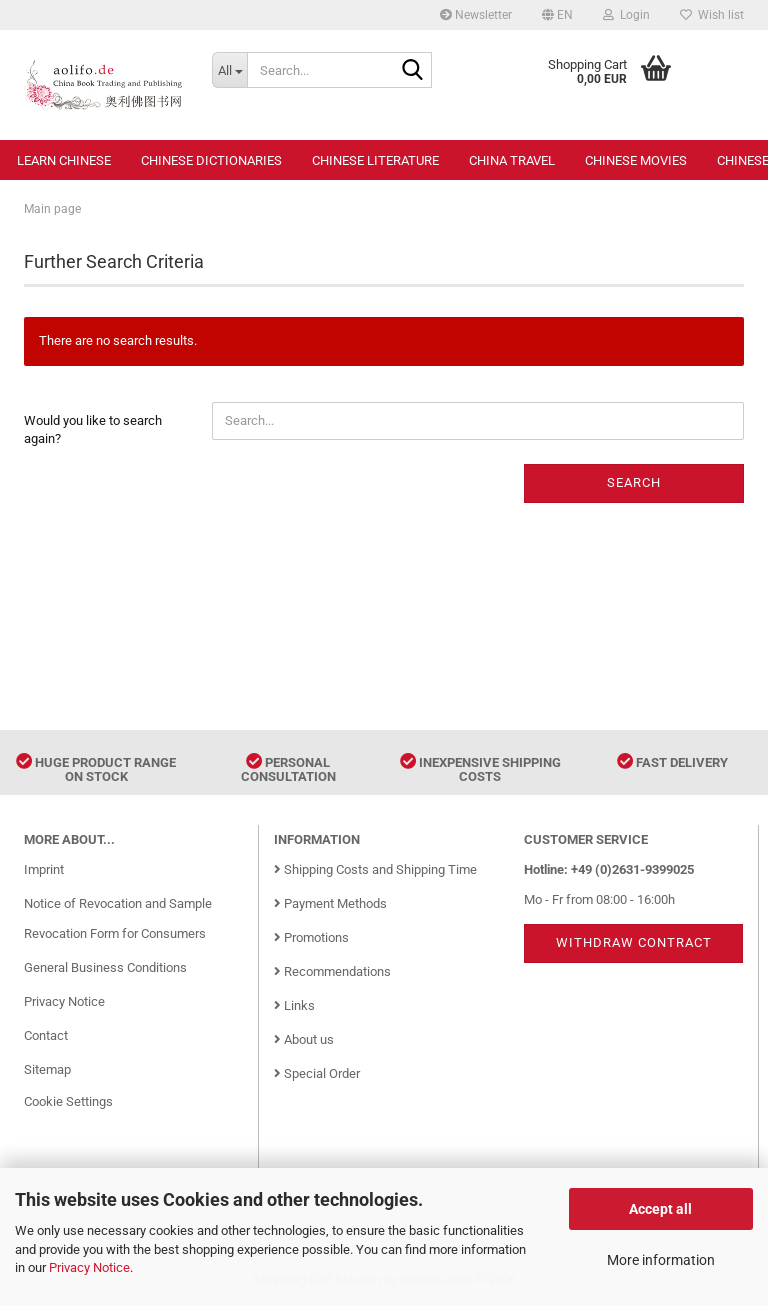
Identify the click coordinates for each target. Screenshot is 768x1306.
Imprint (44, 869)
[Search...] (229, 70)
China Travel (512, 160)
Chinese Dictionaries (211, 160)
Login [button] (626, 15)
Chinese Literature (375, 160)
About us (304, 1039)
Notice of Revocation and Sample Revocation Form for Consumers (118, 918)
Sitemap (47, 1069)
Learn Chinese (64, 160)
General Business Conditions (105, 967)
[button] (557, 15)
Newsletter (476, 15)
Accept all (660, 1209)
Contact (46, 1035)
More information (661, 1260)
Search (634, 482)
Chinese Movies (636, 160)
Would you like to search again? (93, 430)
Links (294, 1005)
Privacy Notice (89, 1267)
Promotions (311, 937)
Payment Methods (330, 903)
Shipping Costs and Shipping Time (375, 869)
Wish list (712, 15)
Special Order (317, 1073)
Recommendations (332, 971)
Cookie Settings (68, 1101)
